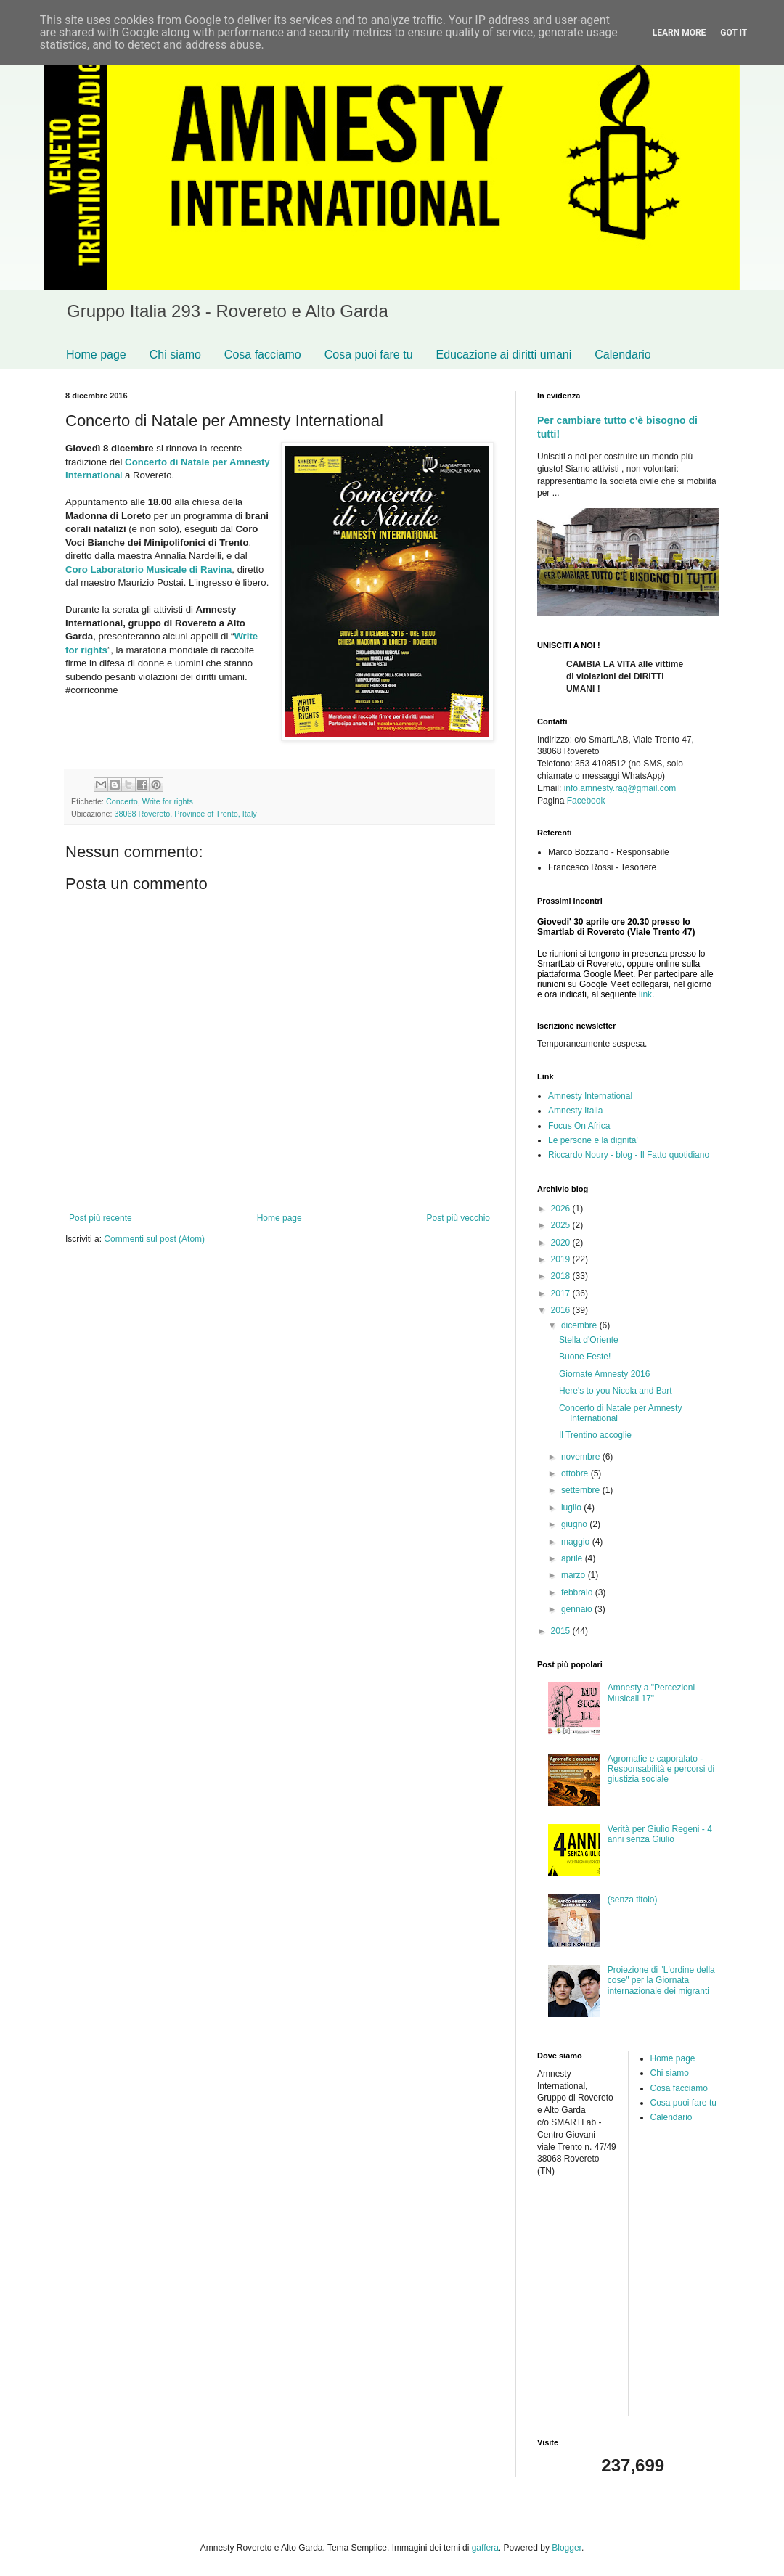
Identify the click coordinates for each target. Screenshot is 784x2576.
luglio (572, 1507)
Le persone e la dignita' (593, 1140)
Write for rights (167, 801)
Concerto (122, 801)
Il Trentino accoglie (595, 1435)
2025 (562, 1225)
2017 (562, 1293)
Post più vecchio (458, 1218)
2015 (562, 1631)
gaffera (485, 2548)
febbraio (578, 1592)
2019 (562, 1259)
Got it (733, 33)
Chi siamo (175, 354)
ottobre (576, 1473)
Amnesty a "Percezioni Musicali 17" (651, 1692)
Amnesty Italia (575, 1110)
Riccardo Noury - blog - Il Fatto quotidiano (628, 1155)
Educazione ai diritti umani (504, 354)
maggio (576, 1542)
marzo (574, 1575)
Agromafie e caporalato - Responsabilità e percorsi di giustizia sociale (661, 1769)
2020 (562, 1243)
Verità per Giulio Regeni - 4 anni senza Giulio (660, 1834)
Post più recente (100, 1218)
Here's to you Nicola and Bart (615, 1391)
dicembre (580, 1325)
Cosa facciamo (262, 354)
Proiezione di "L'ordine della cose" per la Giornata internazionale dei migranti (661, 1980)
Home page (96, 354)
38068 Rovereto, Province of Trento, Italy (185, 813)
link (645, 994)
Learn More (679, 33)
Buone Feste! (585, 1357)
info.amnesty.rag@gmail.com (620, 788)
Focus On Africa (579, 1126)
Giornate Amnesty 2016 (604, 1374)
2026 (562, 1208)
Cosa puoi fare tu (368, 354)
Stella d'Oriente (588, 1340)
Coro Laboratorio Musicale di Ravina (148, 569)
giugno (575, 1524)
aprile (573, 1558)
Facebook (586, 801)
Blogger (566, 2548)
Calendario (622, 354)
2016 (562, 1310)
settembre (582, 1490)
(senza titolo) (633, 1899)
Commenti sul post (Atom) (154, 1239)
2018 (562, 1276)
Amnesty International (590, 1096)
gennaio (578, 1609)
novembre (582, 1457)
